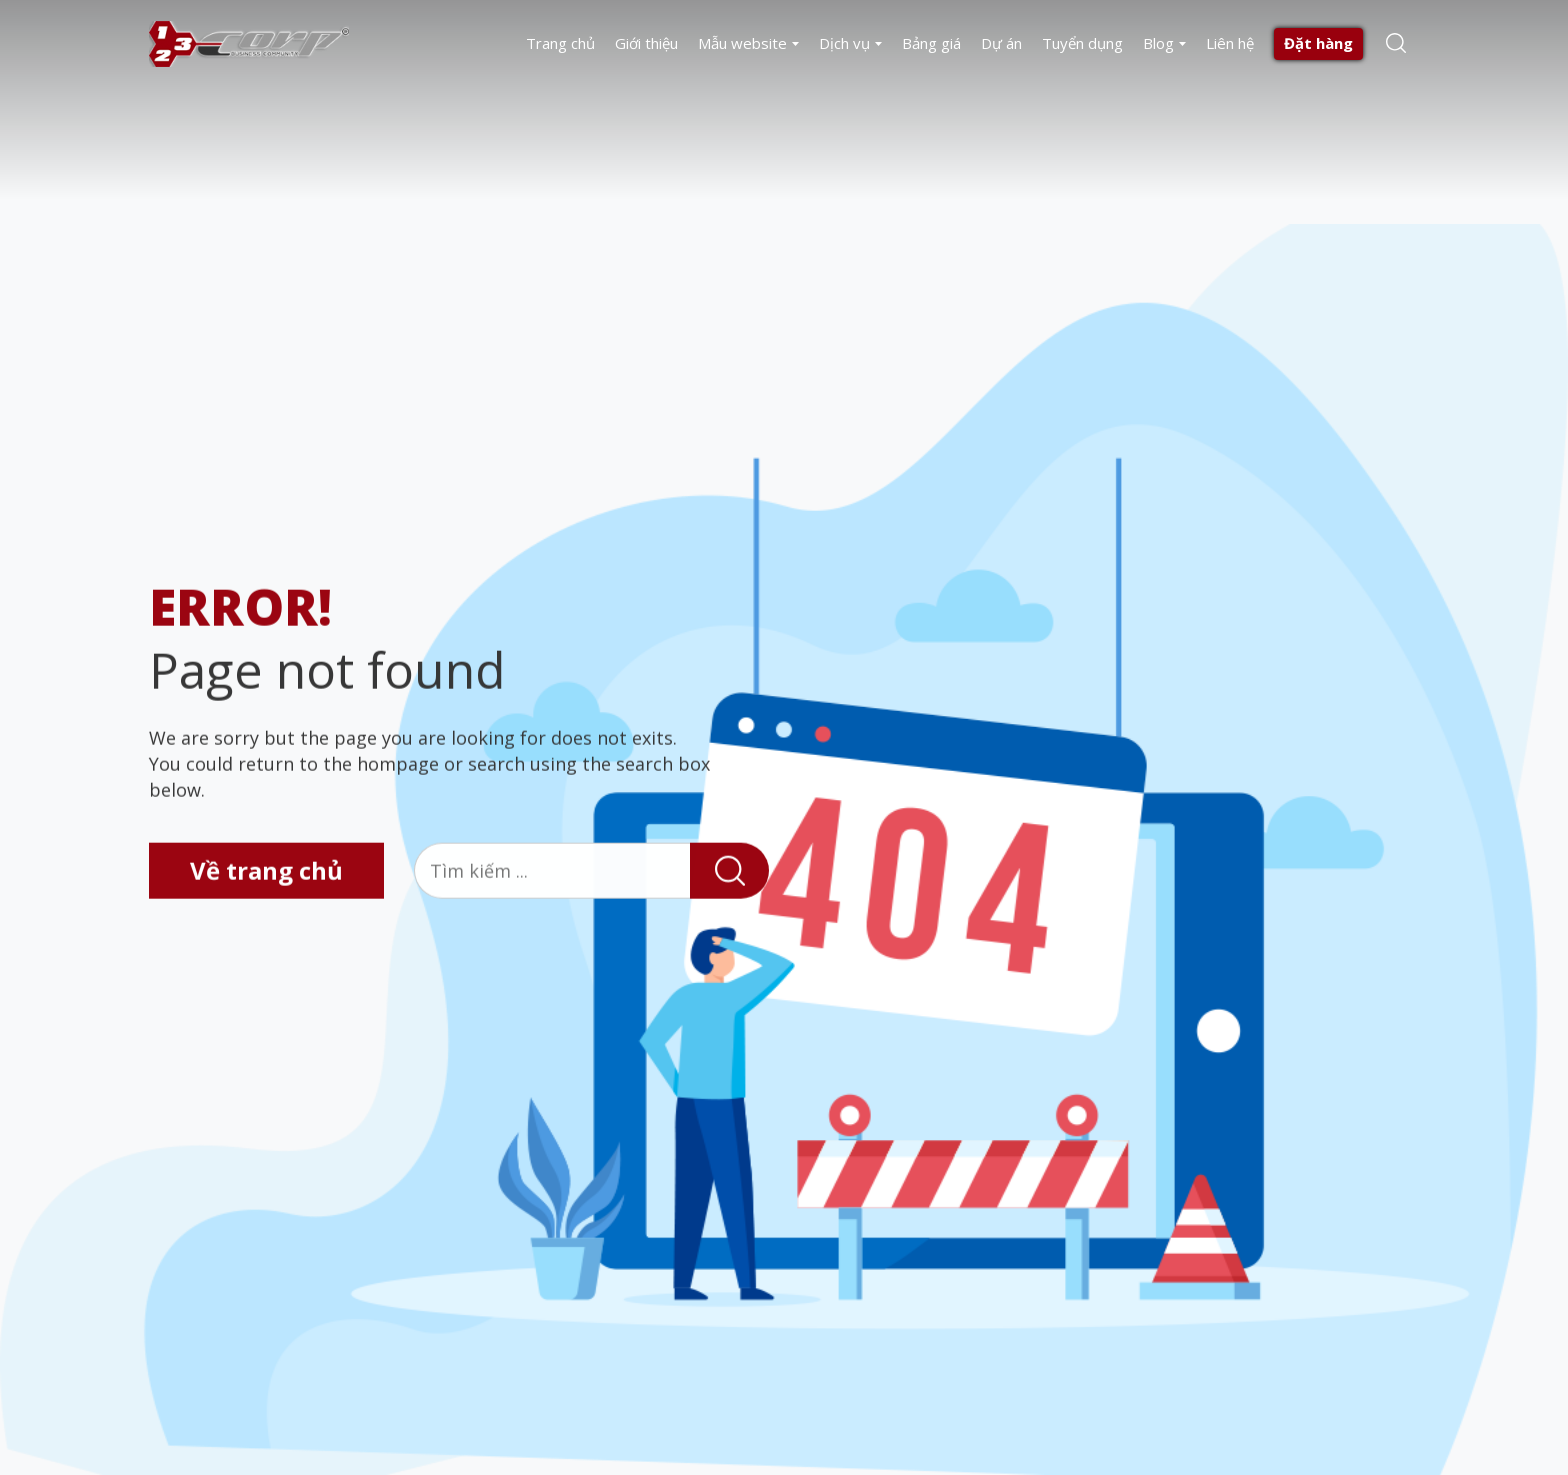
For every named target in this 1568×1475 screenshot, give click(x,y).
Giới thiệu (646, 43)
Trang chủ (560, 43)
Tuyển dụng (1082, 43)
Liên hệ (1230, 43)
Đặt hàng (1318, 43)
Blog (1158, 43)
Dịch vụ (844, 43)
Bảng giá (931, 43)
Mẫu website (742, 43)
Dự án (1001, 43)
